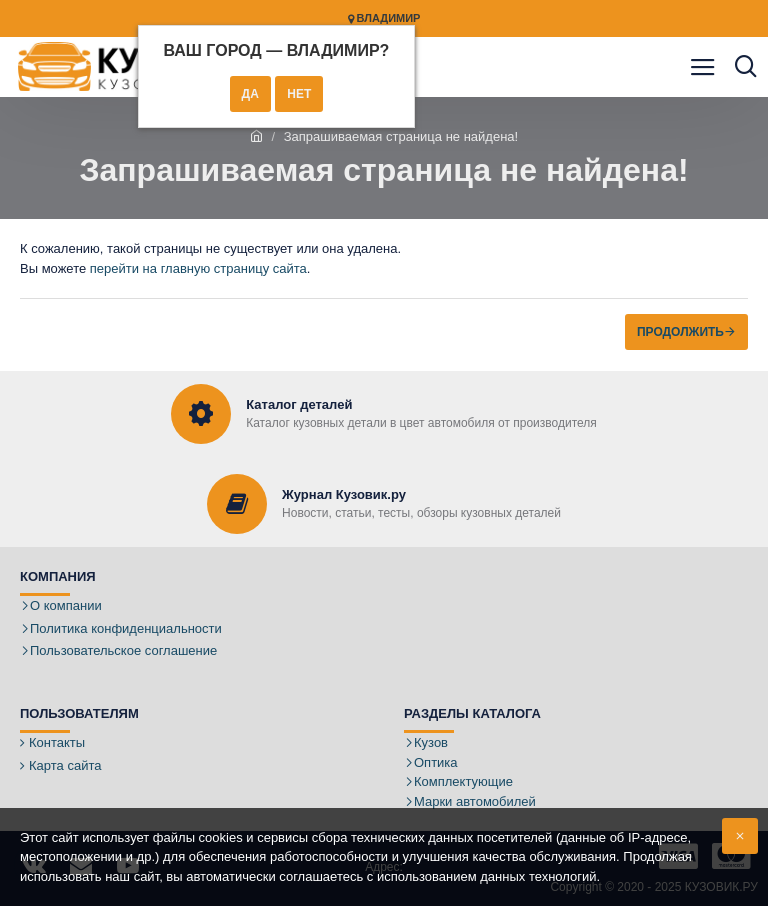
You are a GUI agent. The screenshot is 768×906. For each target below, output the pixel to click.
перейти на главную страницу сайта (198, 268)
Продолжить (680, 332)
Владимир (384, 18)
